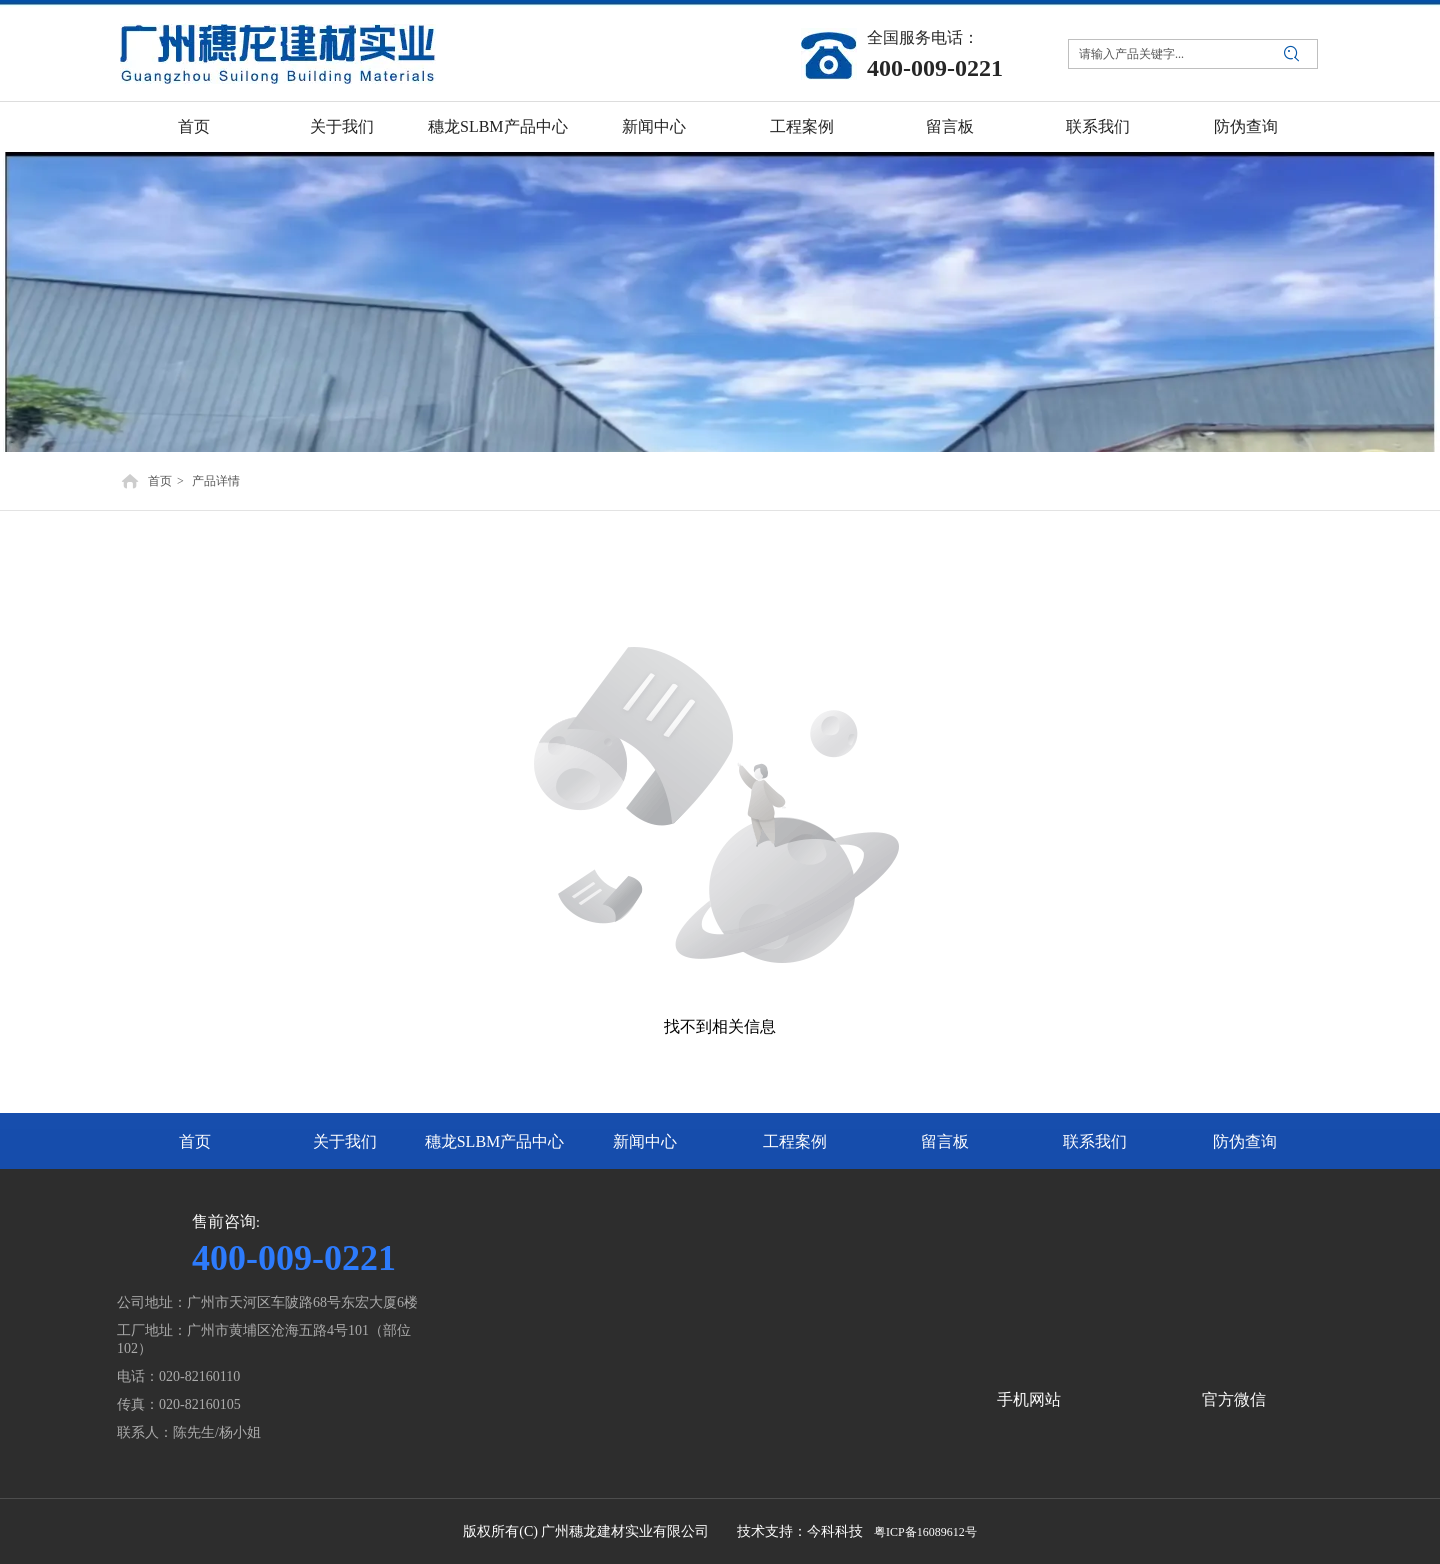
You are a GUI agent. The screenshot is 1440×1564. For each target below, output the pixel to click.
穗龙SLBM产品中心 (495, 1141)
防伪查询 (1245, 1141)
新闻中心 (645, 1141)
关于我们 (345, 1141)
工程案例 (795, 1141)
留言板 (945, 1141)
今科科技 (835, 1531)
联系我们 (1095, 1141)
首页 (160, 481)
